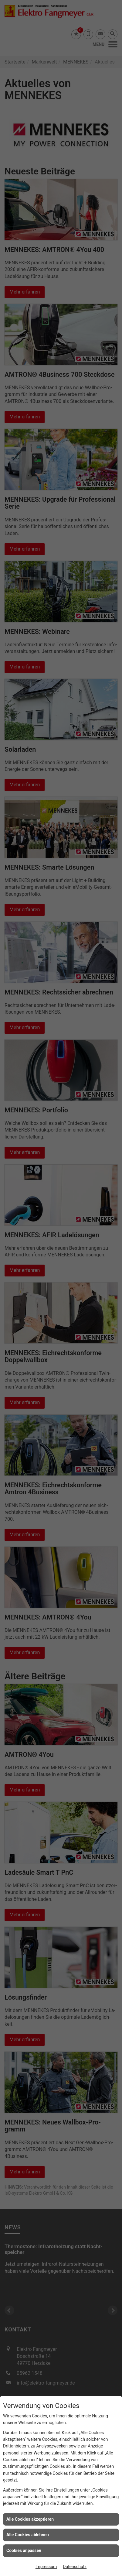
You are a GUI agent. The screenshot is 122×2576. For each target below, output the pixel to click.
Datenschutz (74, 2566)
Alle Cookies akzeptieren (30, 2519)
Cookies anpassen (23, 2550)
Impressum (46, 2566)
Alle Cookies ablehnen (27, 2534)
